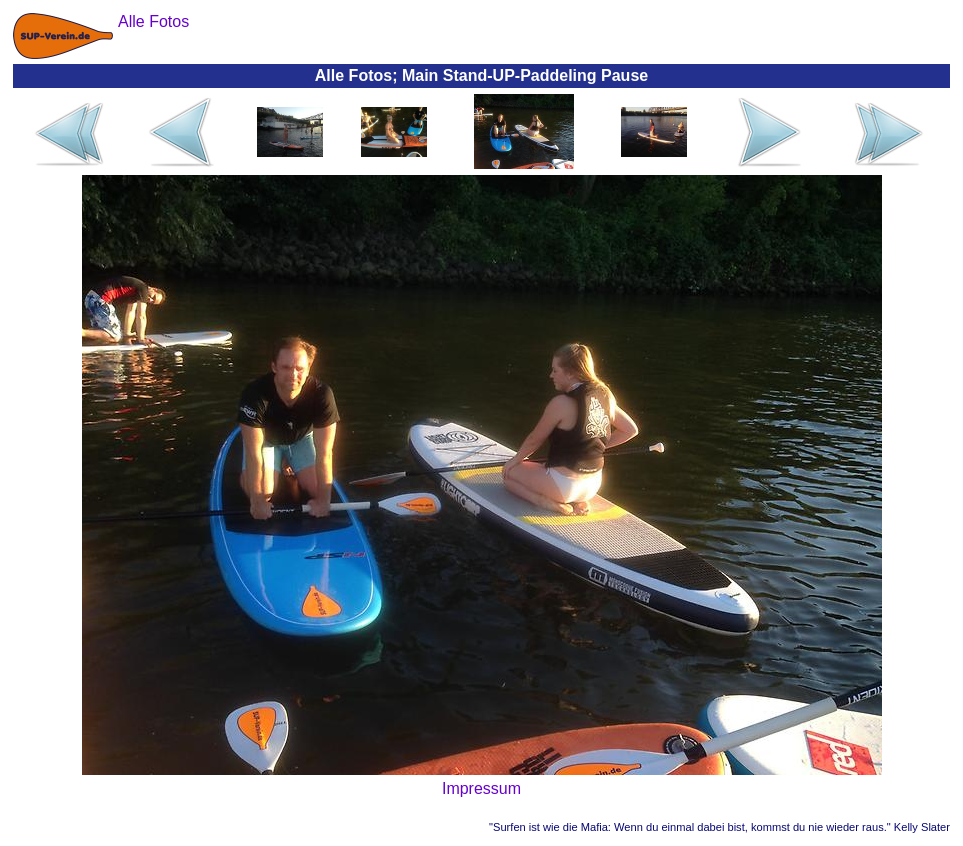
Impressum (481, 788)
